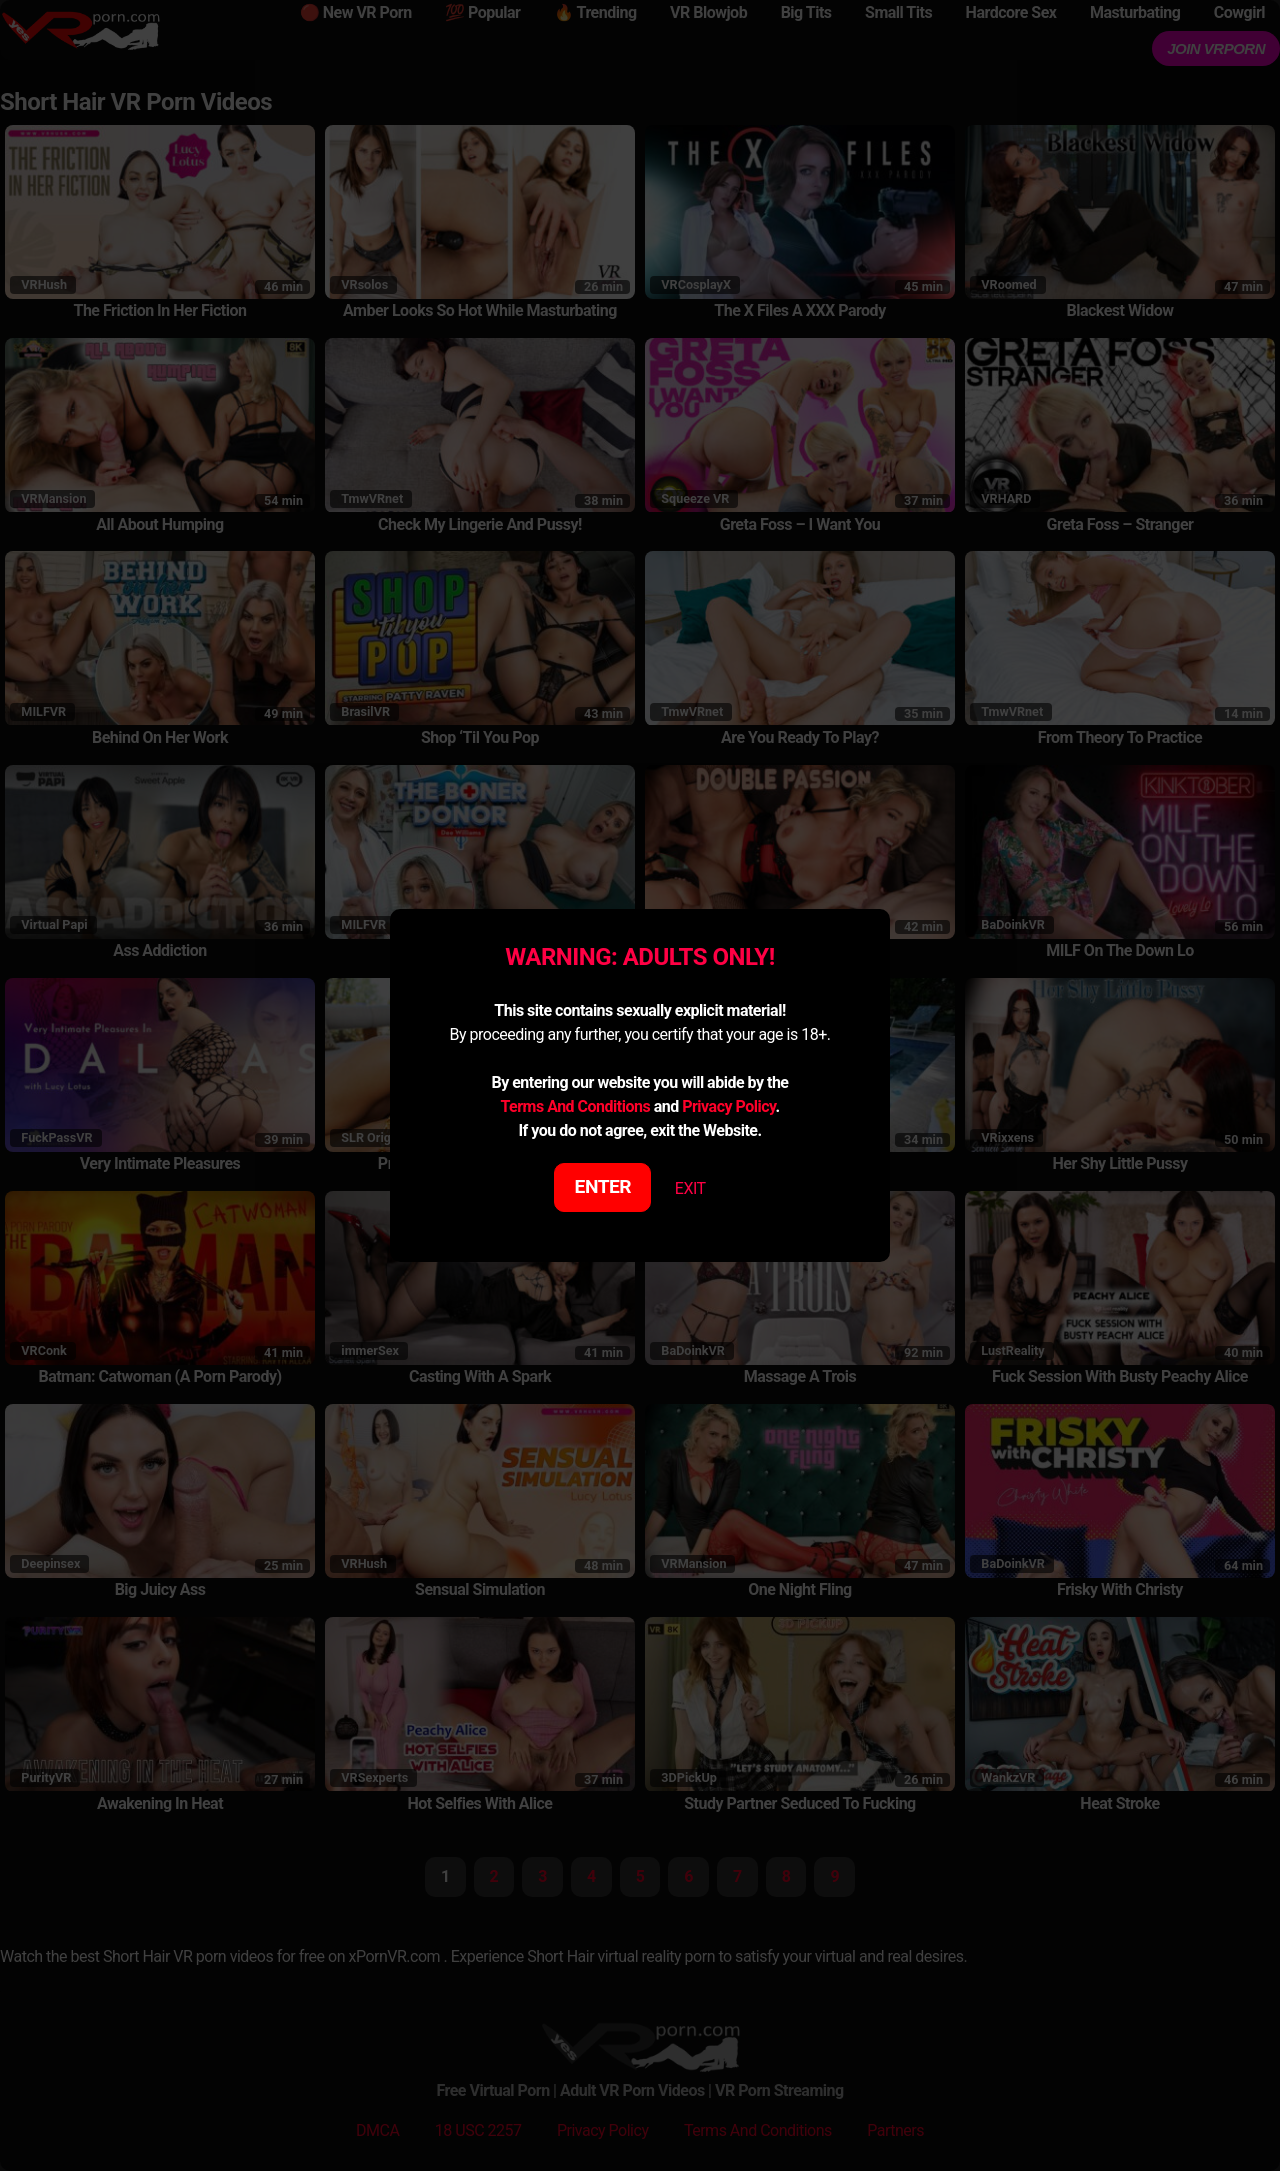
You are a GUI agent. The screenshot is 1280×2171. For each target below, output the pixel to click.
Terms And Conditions (575, 1106)
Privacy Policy (728, 1106)
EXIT (690, 1188)
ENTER (603, 1186)
